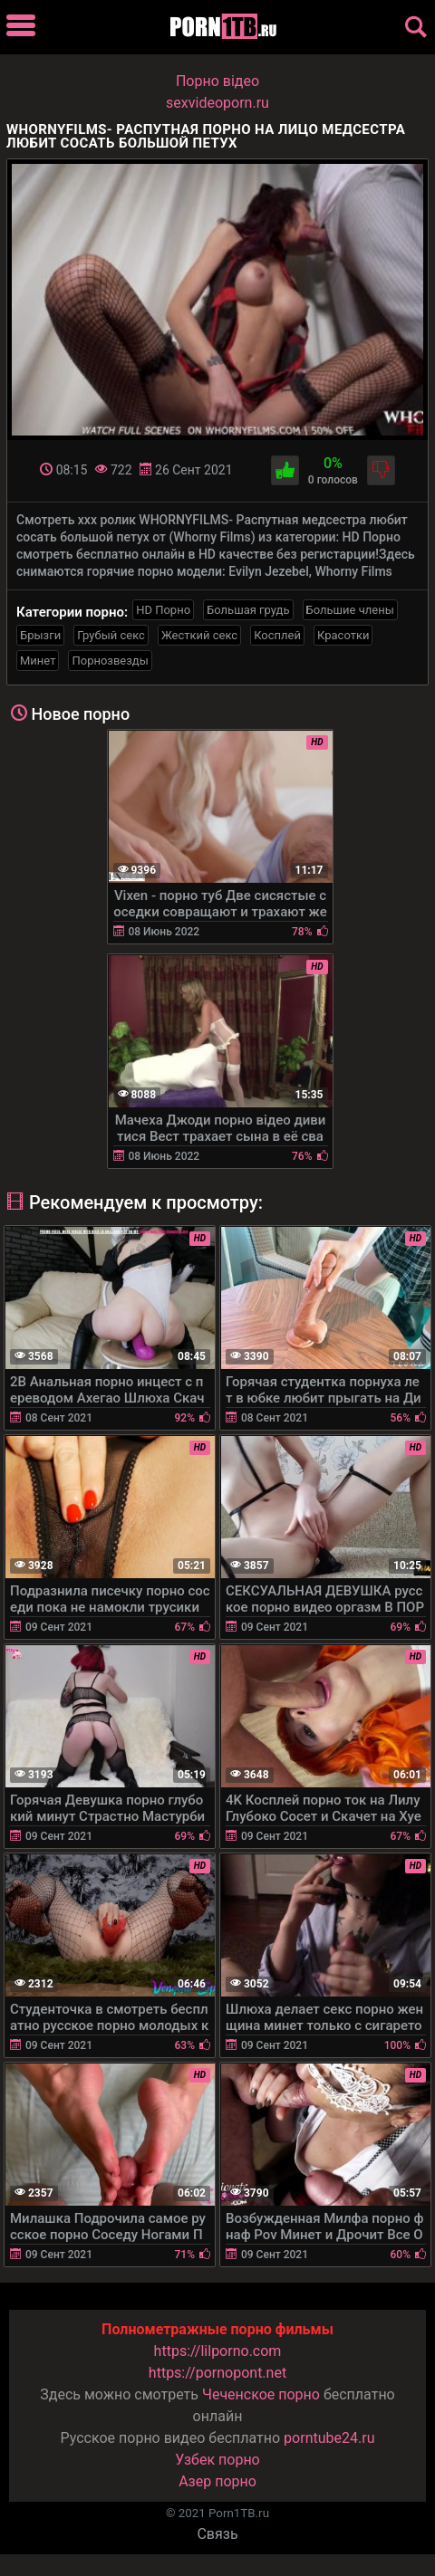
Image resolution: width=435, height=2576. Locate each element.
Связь (217, 2533)
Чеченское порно (261, 2394)
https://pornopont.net (217, 2372)
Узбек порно (217, 2459)
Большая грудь (248, 610)
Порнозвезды (110, 660)
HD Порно (163, 610)
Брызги (40, 635)
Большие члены (350, 610)
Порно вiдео (217, 81)
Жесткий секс (199, 635)
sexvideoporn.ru (217, 102)
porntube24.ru (329, 2438)
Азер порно (217, 2481)
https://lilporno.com (218, 2351)
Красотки (343, 635)
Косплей (277, 635)
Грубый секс (111, 635)
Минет (37, 660)
